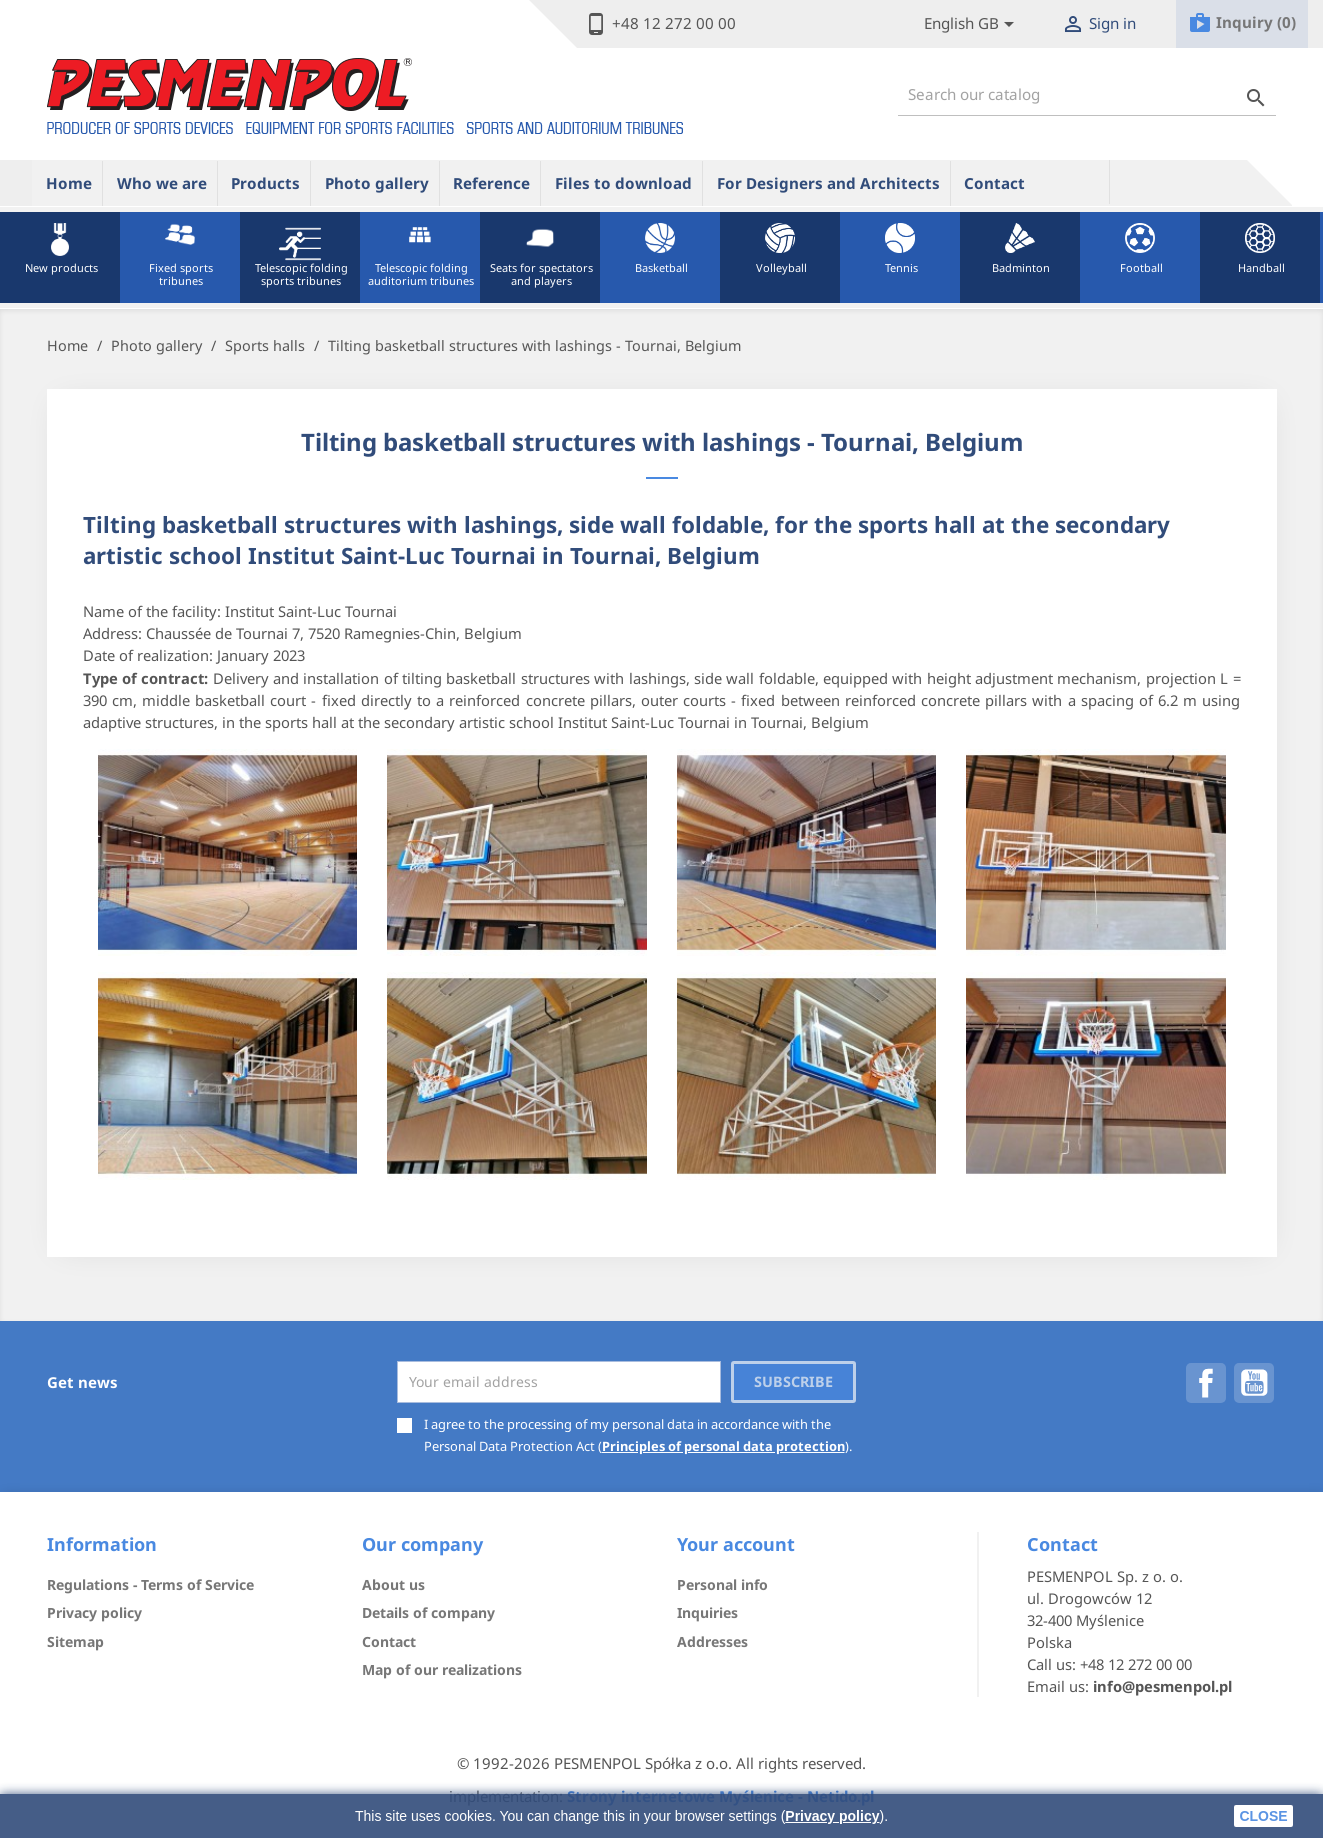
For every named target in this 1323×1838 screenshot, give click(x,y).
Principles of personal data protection (723, 1446)
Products (265, 183)
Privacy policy (832, 1816)
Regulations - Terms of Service (150, 1584)
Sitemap (75, 1641)
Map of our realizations (442, 1669)
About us (393, 1584)
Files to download (623, 183)
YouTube (1254, 1383)
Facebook (1206, 1383)
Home (69, 183)
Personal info (722, 1584)
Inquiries (707, 1612)
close (1263, 1816)
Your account (736, 1544)
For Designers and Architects (828, 183)
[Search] (1087, 94)
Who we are (162, 183)
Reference (491, 183)
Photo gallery (377, 183)
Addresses (712, 1641)
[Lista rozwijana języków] (972, 24)
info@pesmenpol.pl (1162, 1686)
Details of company (428, 1612)
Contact (994, 183)
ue (1074, 182)
